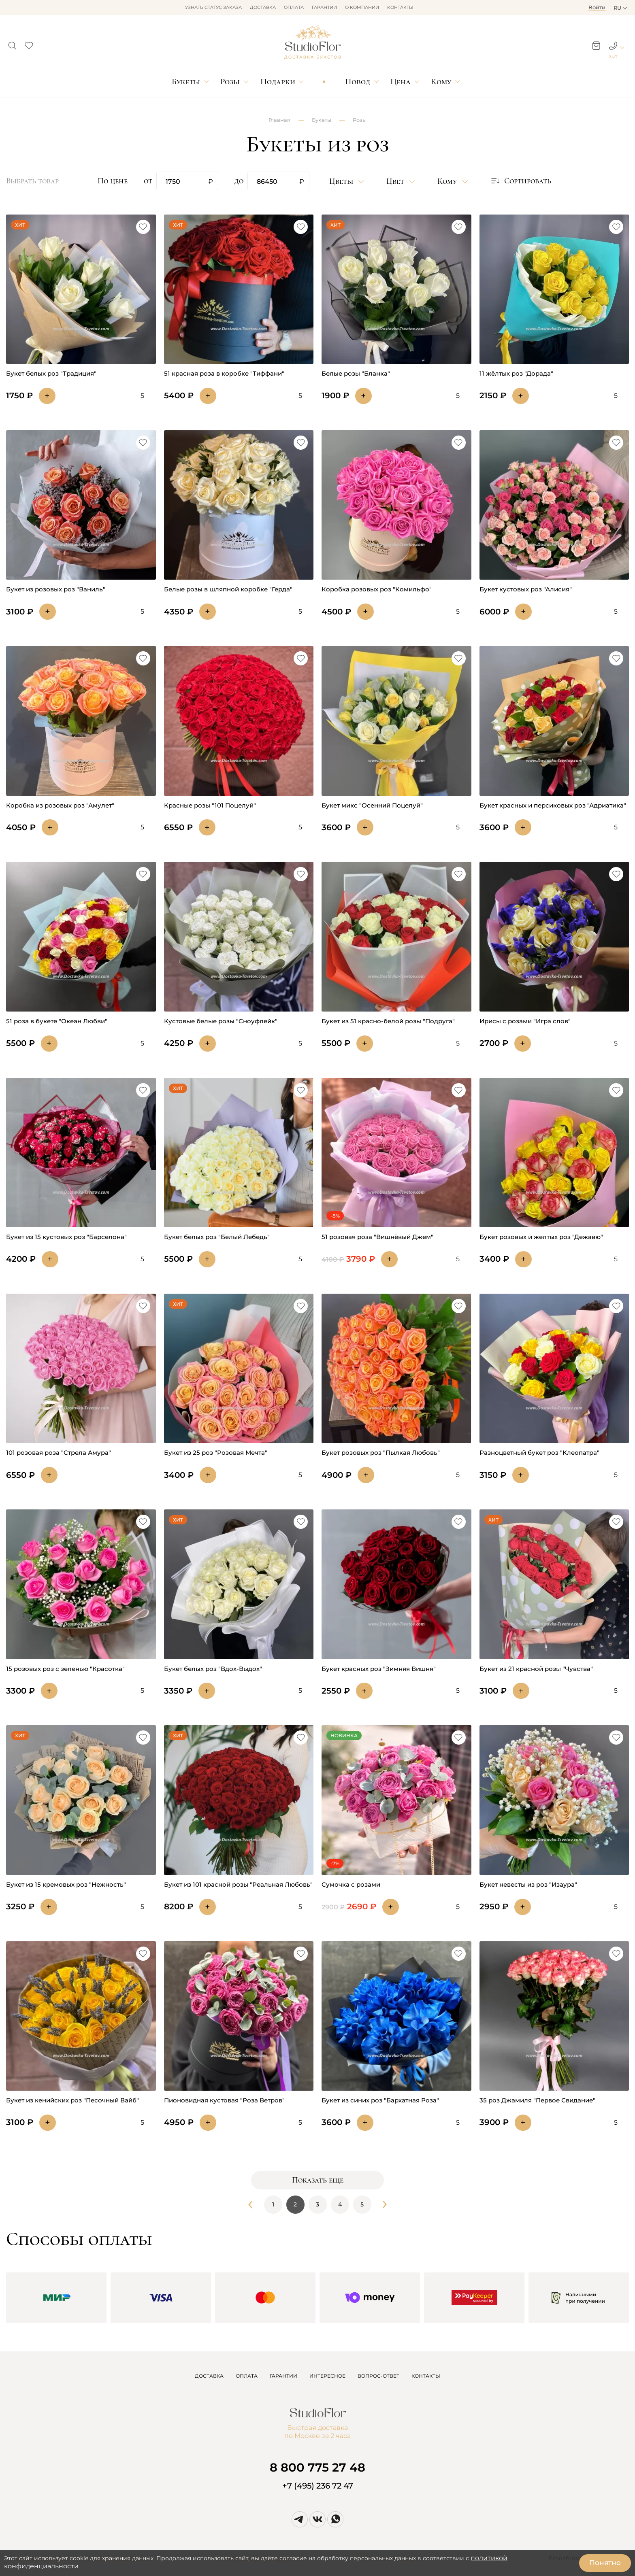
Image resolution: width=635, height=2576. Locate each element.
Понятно (605, 2563)
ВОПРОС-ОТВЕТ (378, 2376)
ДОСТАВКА (209, 2376)
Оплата (294, 7)
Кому (441, 82)
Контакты (400, 7)
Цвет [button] (396, 181)
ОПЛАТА (247, 2376)
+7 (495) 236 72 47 (317, 2486)
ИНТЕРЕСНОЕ (327, 2376)
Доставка (263, 7)
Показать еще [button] (317, 2180)
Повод (357, 82)
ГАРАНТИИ (283, 2376)
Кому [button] (448, 181)
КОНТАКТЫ (425, 2376)
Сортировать (520, 181)
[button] (12, 43)
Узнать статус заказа (213, 7)
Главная (279, 120)
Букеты (186, 82)
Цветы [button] (342, 181)
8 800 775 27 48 (317, 2467)
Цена (400, 82)
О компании (362, 7)
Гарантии (324, 7)
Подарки (277, 82)
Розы (230, 82)
